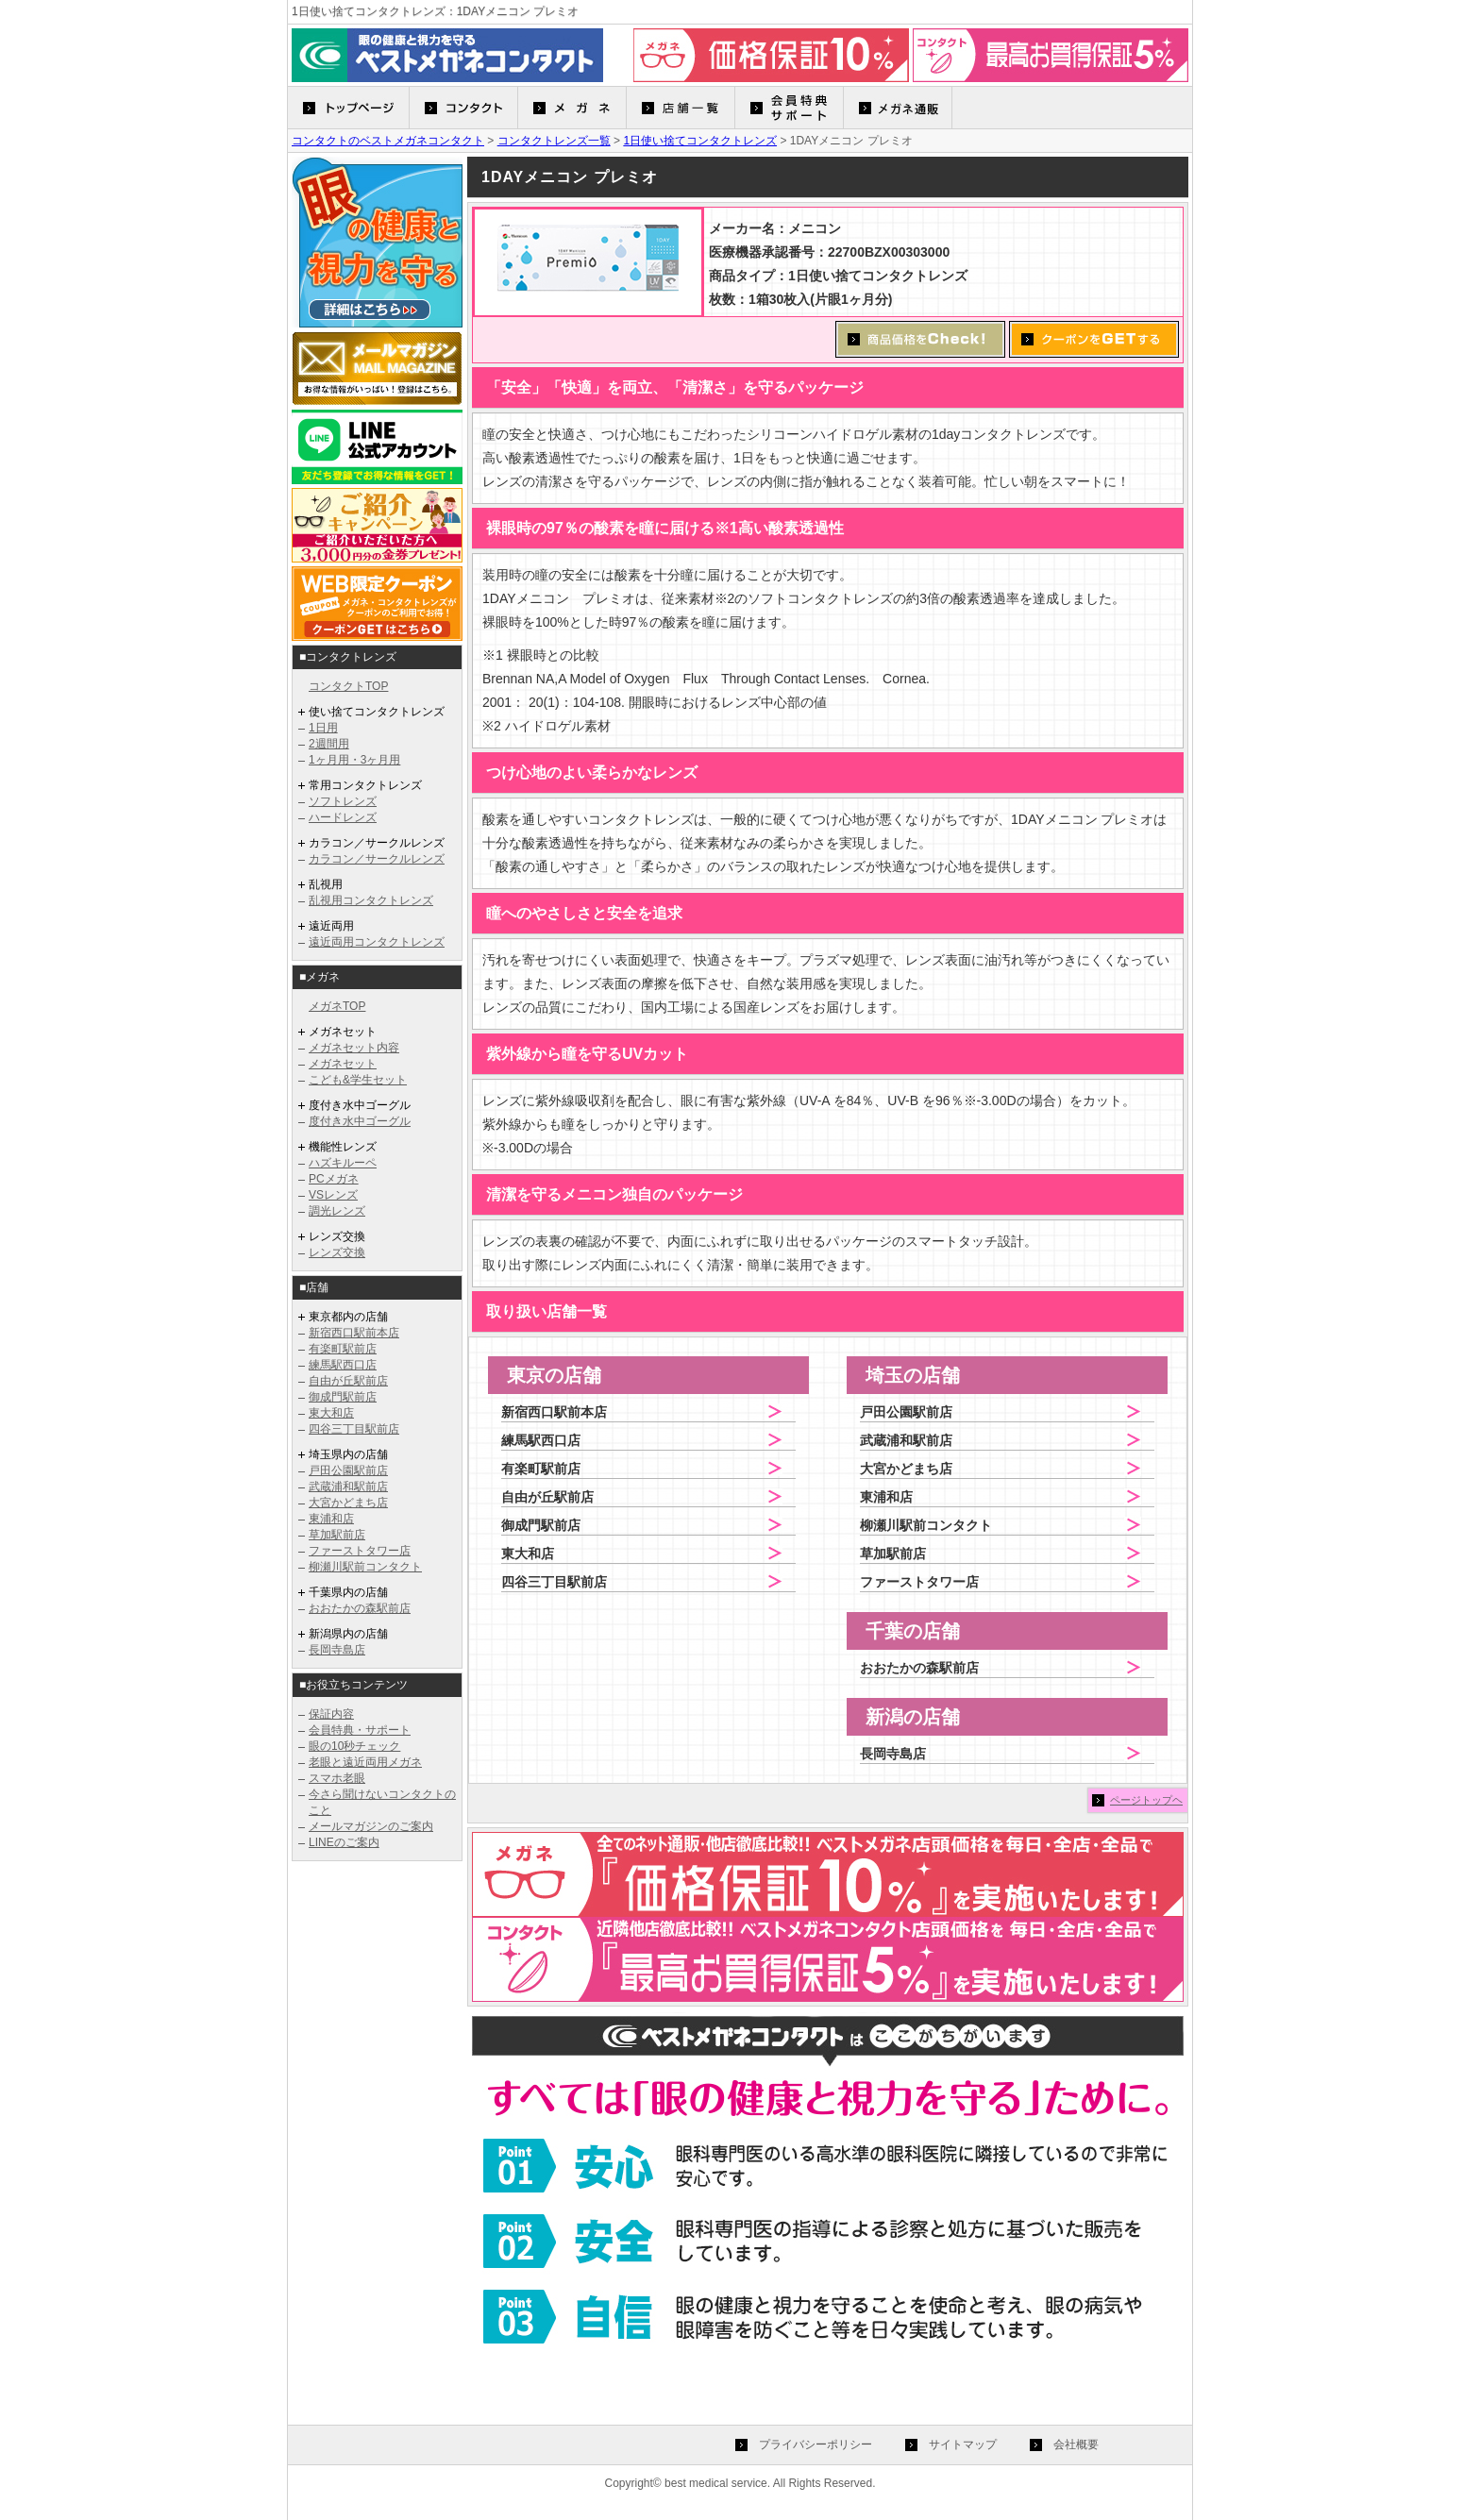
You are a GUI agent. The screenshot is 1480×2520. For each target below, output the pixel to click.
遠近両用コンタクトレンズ (377, 942)
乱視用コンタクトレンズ (371, 900)
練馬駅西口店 (343, 1364)
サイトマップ (963, 2444)
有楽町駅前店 (343, 1348)
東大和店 (331, 1413)
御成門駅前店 (343, 1396)
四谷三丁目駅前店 (354, 1429)
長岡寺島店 (337, 1649)
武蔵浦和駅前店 (348, 1486)
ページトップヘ (1146, 1800)
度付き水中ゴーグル (360, 1121)
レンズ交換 (337, 1252)
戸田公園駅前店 (348, 1470)
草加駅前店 (337, 1534)
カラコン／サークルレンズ (377, 858)
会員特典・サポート (360, 1730)
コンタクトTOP (348, 686)
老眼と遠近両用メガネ (365, 1762)
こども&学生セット (358, 1079)
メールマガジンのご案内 (371, 1826)
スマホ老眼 (337, 1778)
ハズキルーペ (343, 1162)
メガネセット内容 (354, 1047)
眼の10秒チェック (354, 1746)
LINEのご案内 (344, 1842)
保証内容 (331, 1714)
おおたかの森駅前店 (360, 1608)
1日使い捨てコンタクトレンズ (700, 140)
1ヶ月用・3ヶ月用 (354, 759)
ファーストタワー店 (360, 1550)
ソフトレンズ (343, 801)
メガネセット (343, 1063)
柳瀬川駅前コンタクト (365, 1566)
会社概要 (1076, 2444)
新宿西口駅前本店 (354, 1332)
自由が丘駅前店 (348, 1380)
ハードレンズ (343, 817)
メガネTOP (337, 1006)
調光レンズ (337, 1211)
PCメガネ (334, 1178)
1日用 (323, 727)
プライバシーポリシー (815, 2444)
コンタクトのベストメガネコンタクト (388, 140)
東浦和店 (331, 1518)
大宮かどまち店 (348, 1502)
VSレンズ (333, 1194)
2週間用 (329, 743)
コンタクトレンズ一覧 (554, 140)
